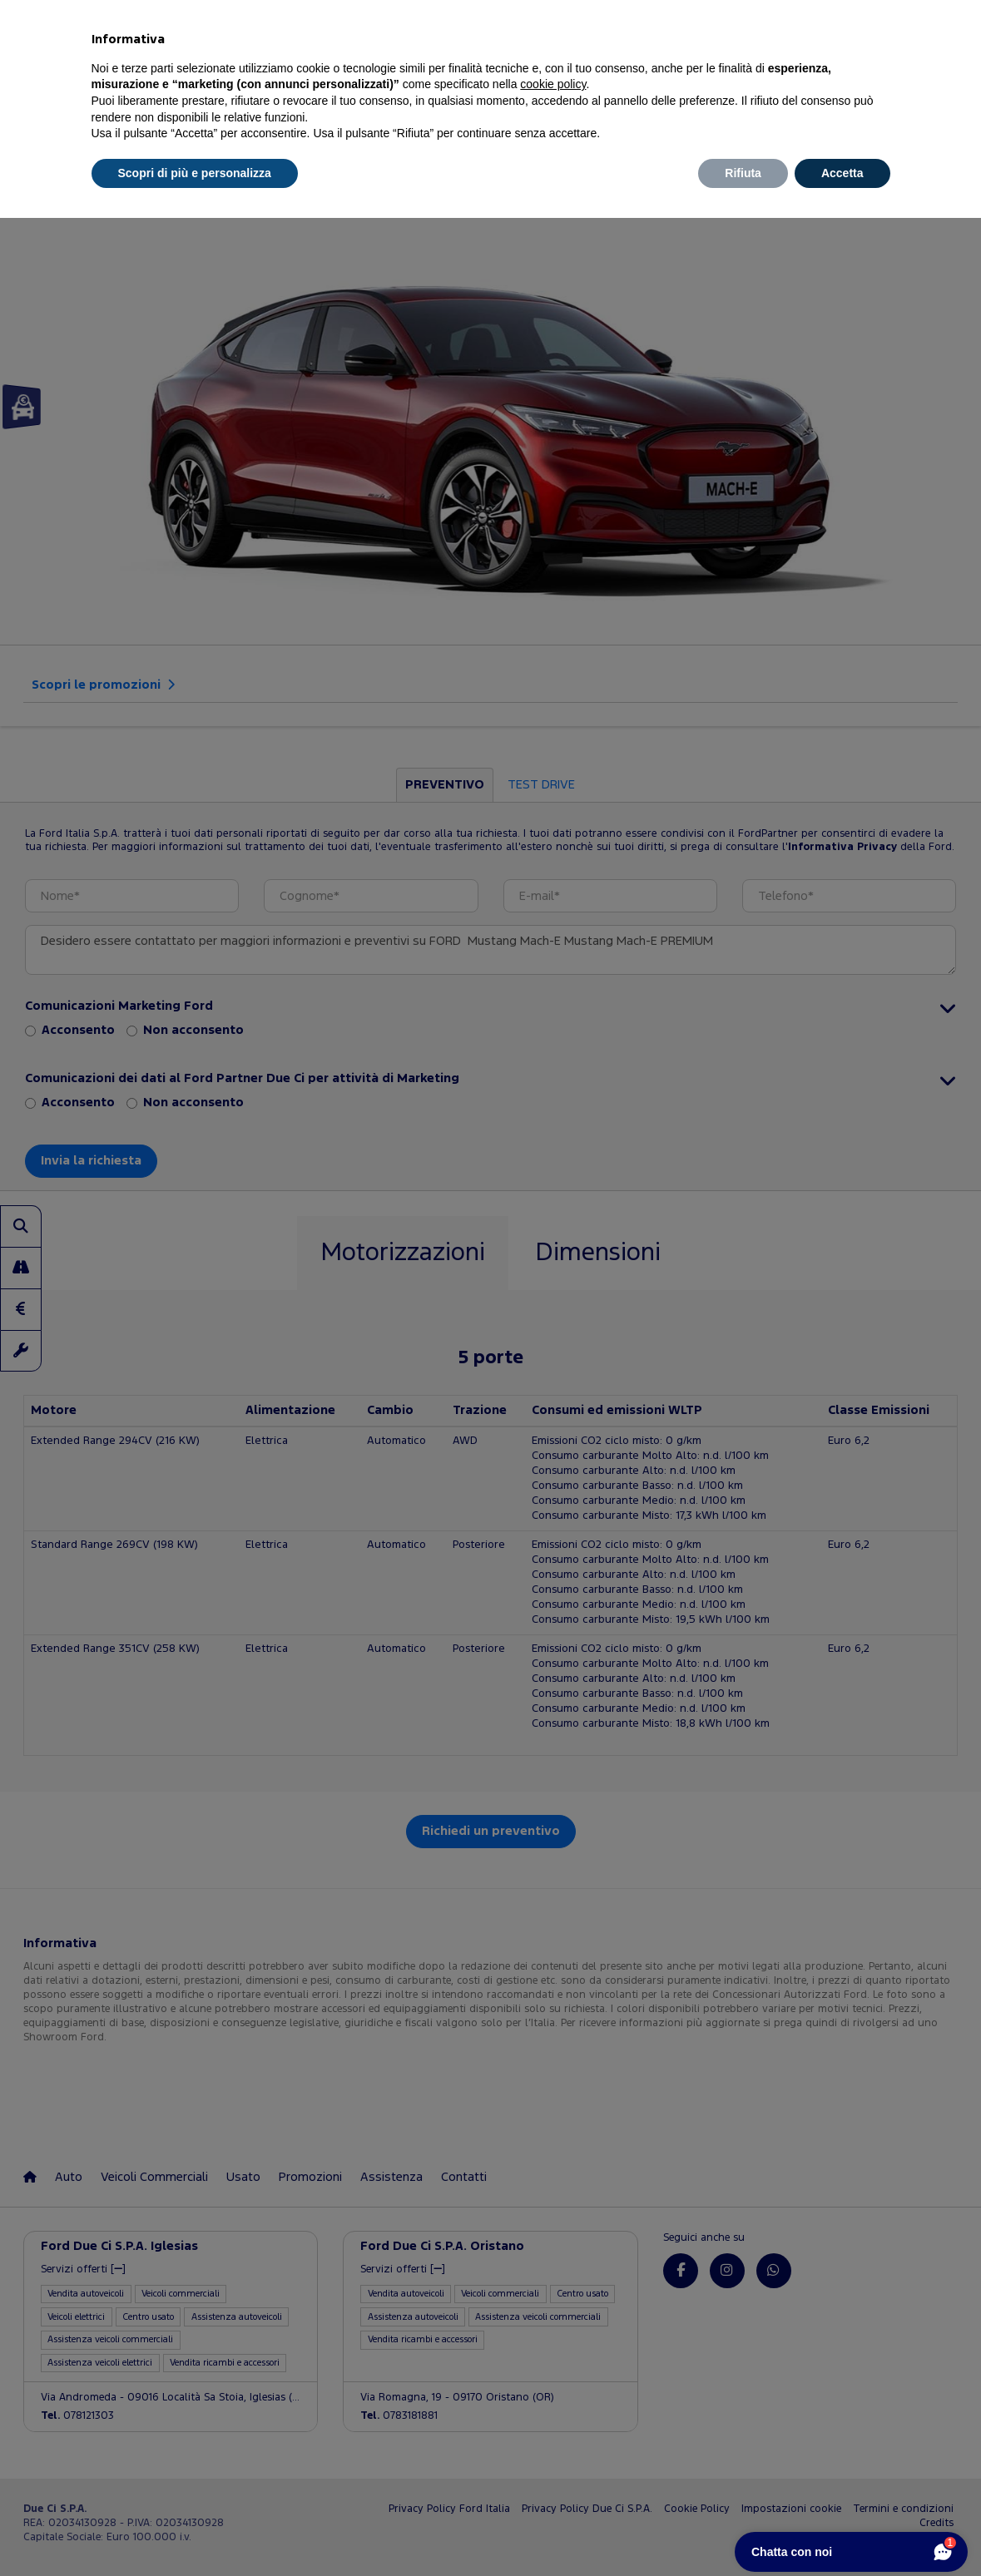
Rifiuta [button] (743, 173)
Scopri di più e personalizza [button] (194, 173)
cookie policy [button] (553, 84)
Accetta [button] (842, 173)
